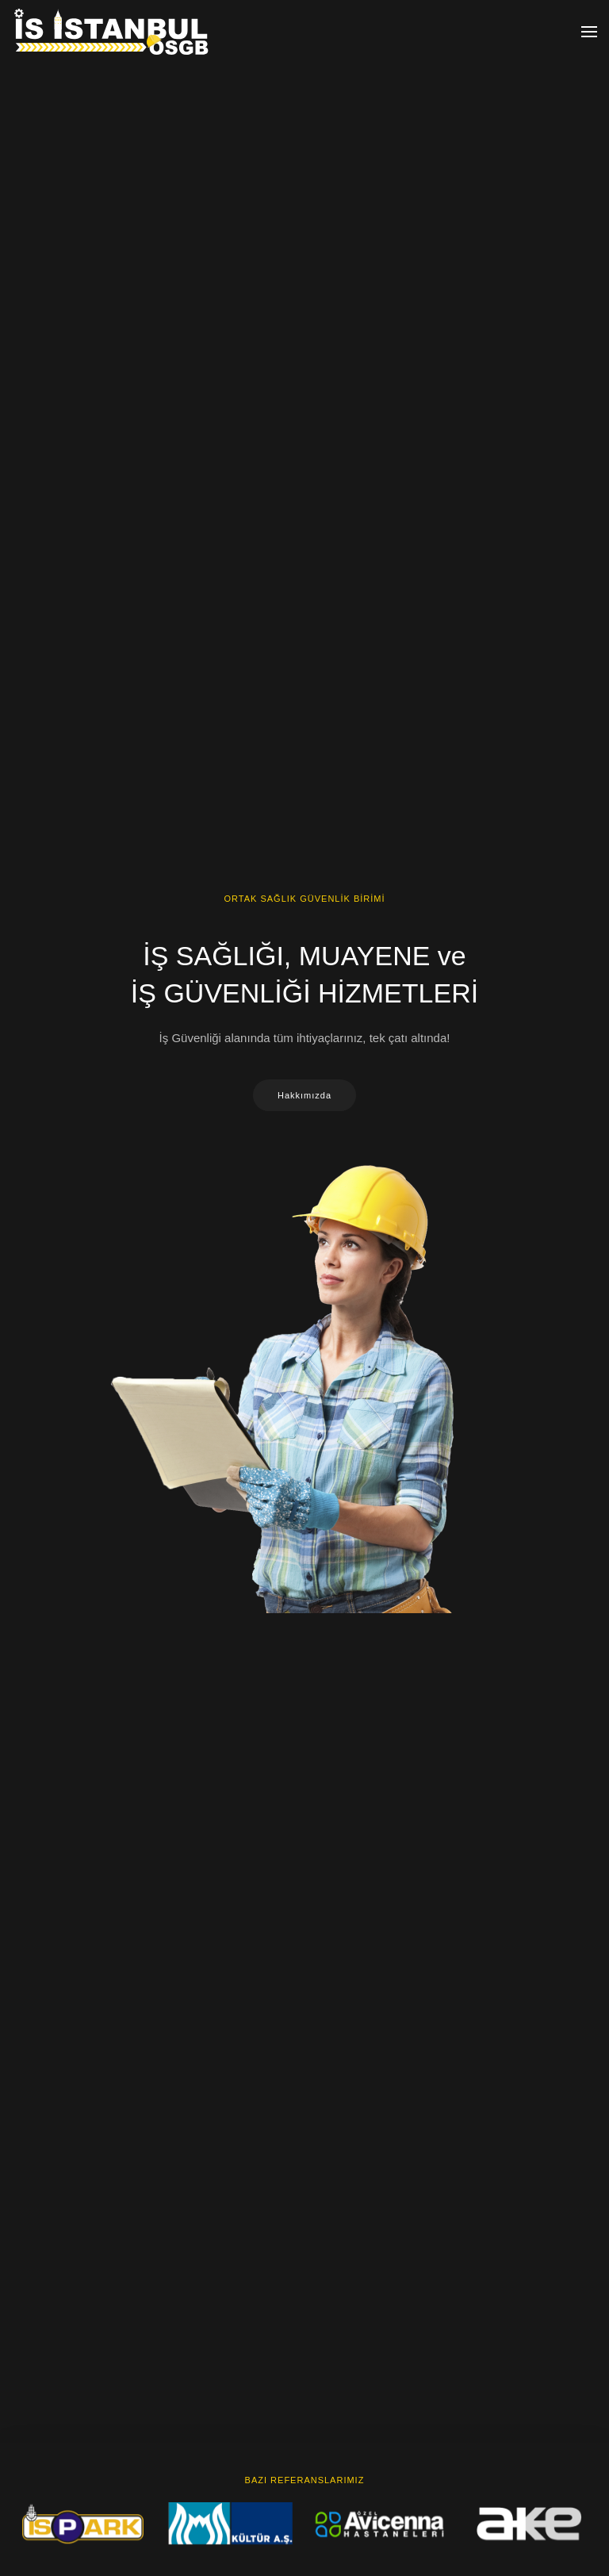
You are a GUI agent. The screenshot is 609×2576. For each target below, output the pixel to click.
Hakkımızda (304, 1095)
